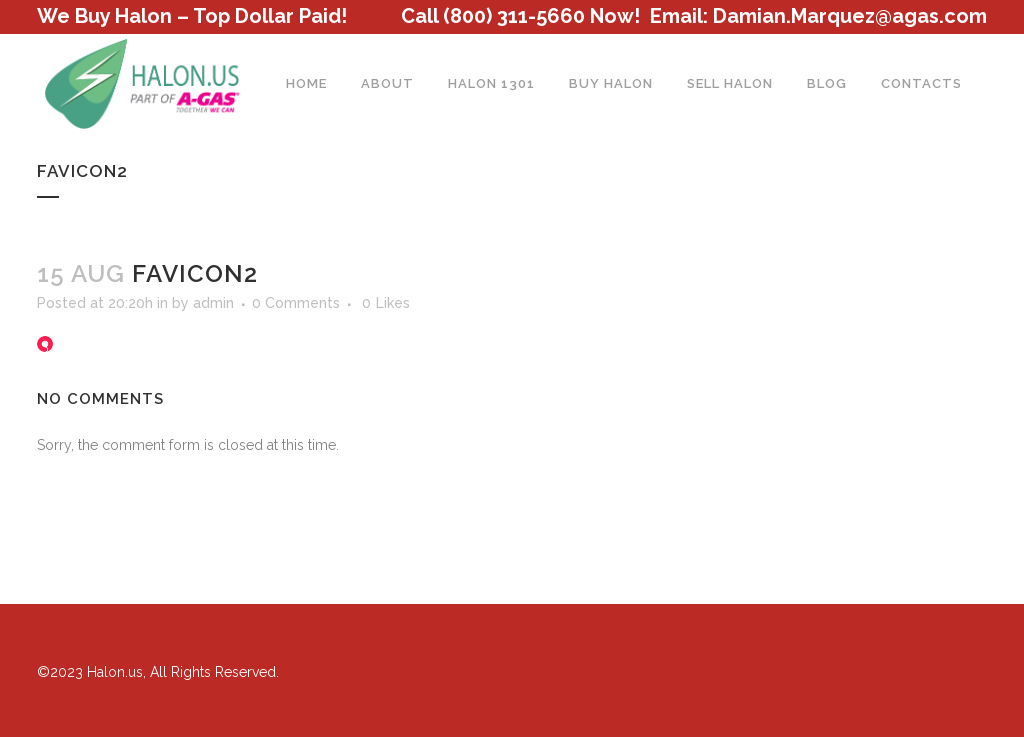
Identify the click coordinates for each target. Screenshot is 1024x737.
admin (213, 303)
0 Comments (296, 303)
